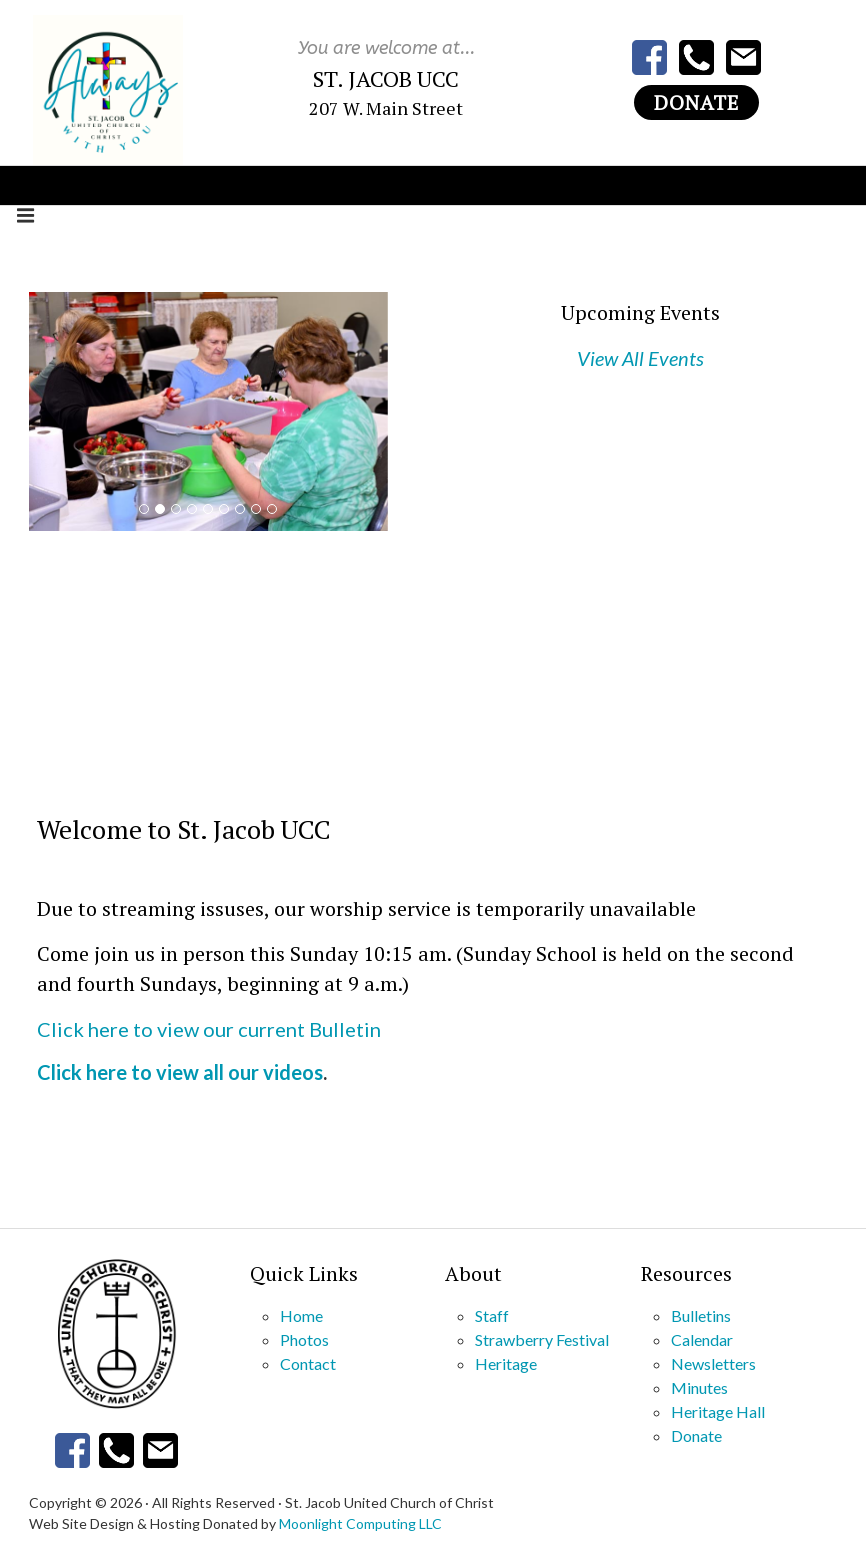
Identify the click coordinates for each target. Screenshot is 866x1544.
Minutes (699, 1387)
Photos (304, 1339)
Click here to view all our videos (180, 1072)
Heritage (506, 1363)
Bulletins (701, 1315)
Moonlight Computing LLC (360, 1523)
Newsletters (713, 1363)
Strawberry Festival (542, 1339)
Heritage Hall (718, 1411)
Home (301, 1315)
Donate (696, 102)
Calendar (702, 1339)
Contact (308, 1363)
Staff (492, 1315)
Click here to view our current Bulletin (209, 1029)
